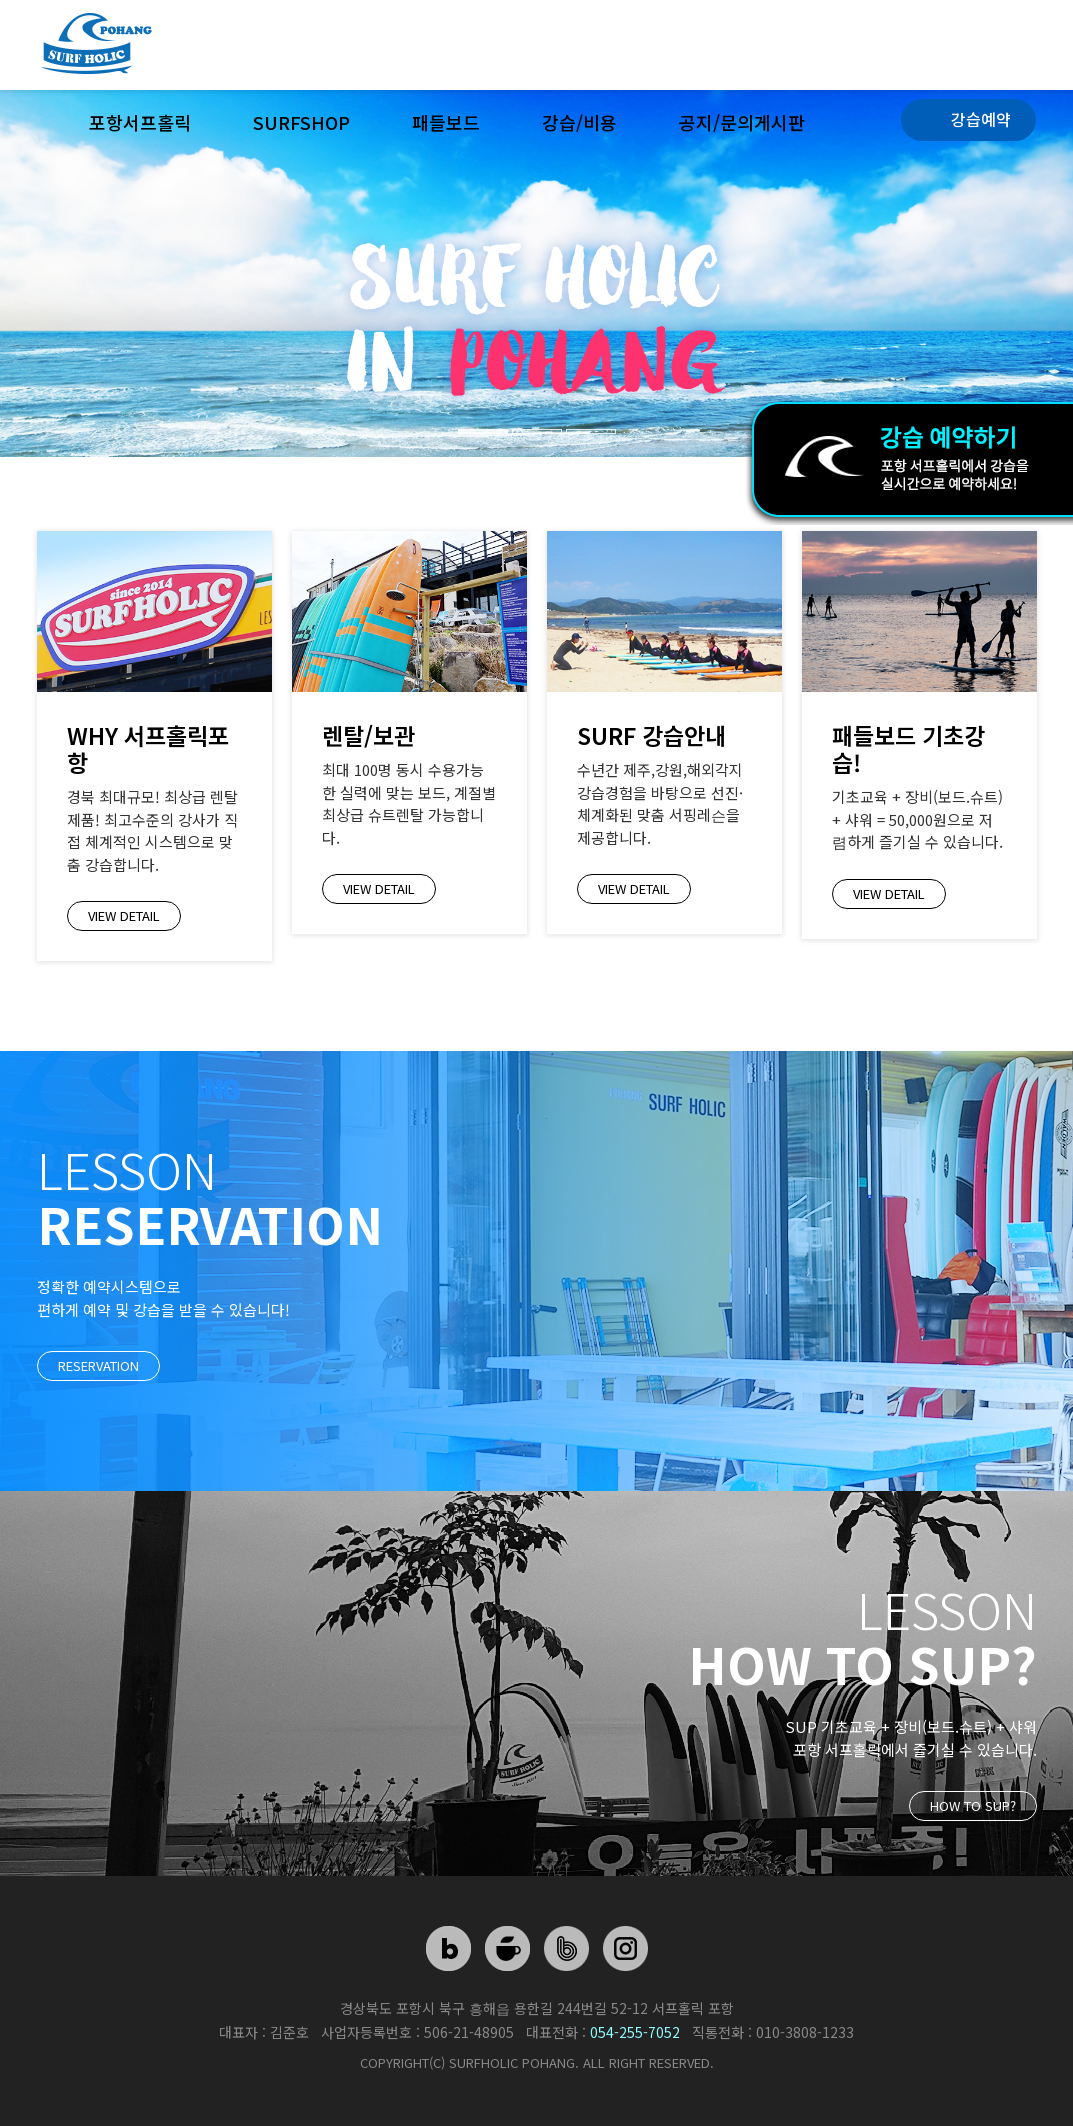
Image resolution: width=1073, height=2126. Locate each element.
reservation (98, 1365)
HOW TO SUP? (973, 1805)
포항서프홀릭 (140, 122)
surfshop (301, 122)
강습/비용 (579, 122)
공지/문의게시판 (742, 122)
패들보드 (446, 122)
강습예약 (981, 119)
